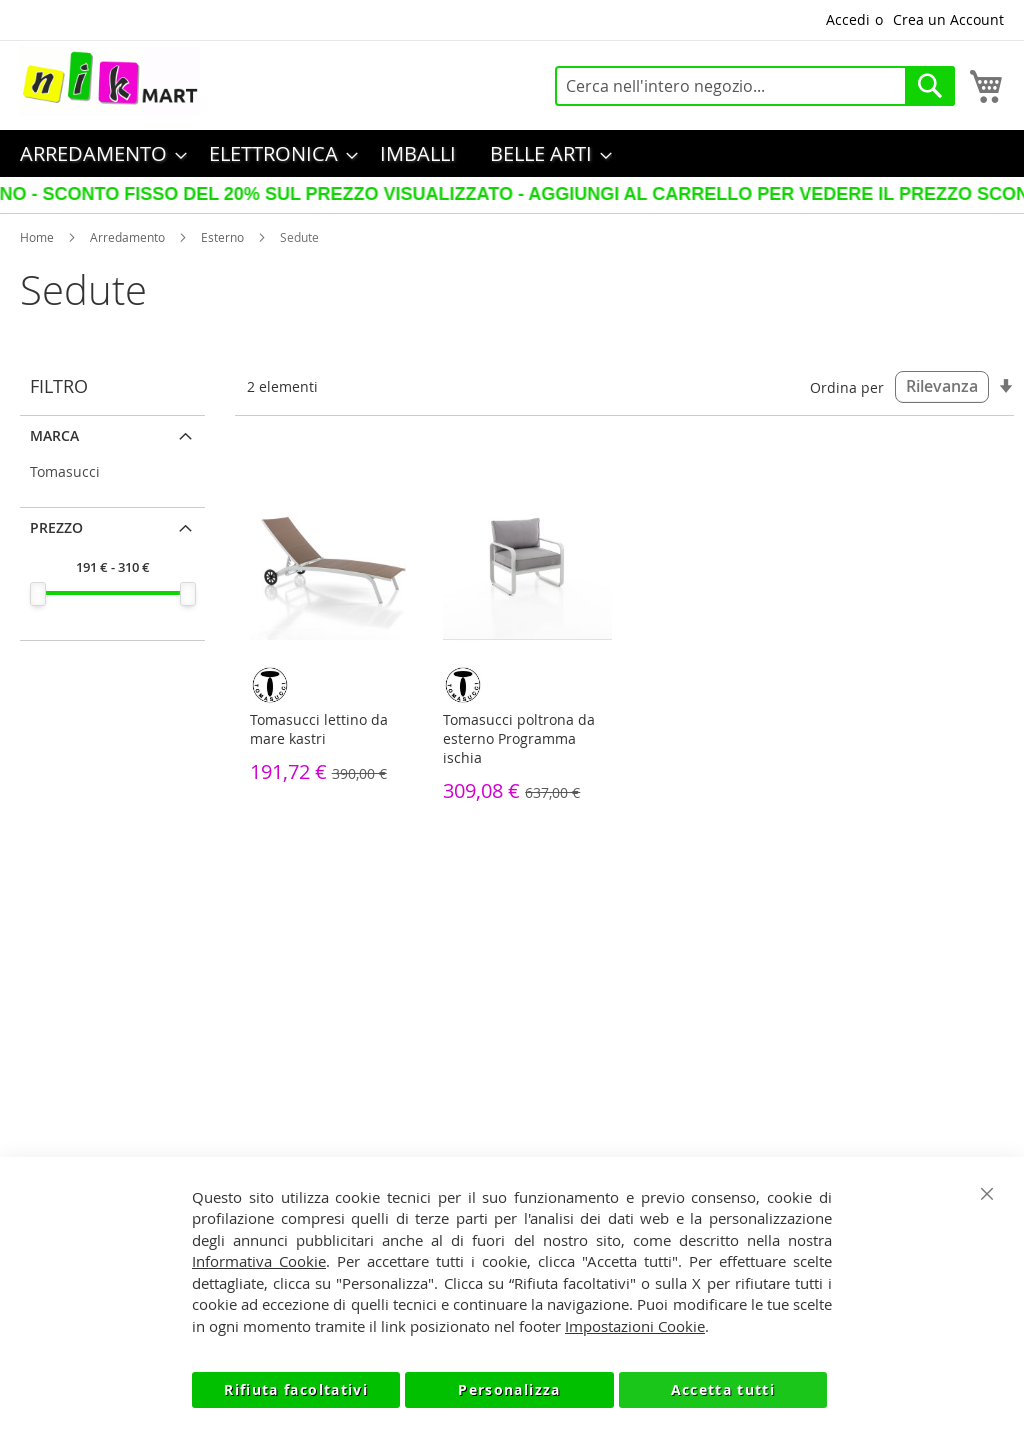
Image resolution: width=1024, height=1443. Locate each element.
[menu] (512, 153)
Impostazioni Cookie (635, 1326)
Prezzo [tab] (56, 527)
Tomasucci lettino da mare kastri (319, 729)
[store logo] (110, 81)
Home (37, 237)
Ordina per (847, 386)
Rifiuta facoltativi (296, 1389)
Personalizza (509, 1389)
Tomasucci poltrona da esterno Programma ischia (519, 738)
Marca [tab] (54, 435)
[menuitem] (97, 153)
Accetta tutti (723, 1389)
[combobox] (755, 86)
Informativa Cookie (259, 1261)
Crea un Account (948, 19)
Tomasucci (65, 471)
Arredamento (127, 237)
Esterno (222, 237)
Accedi (848, 19)
